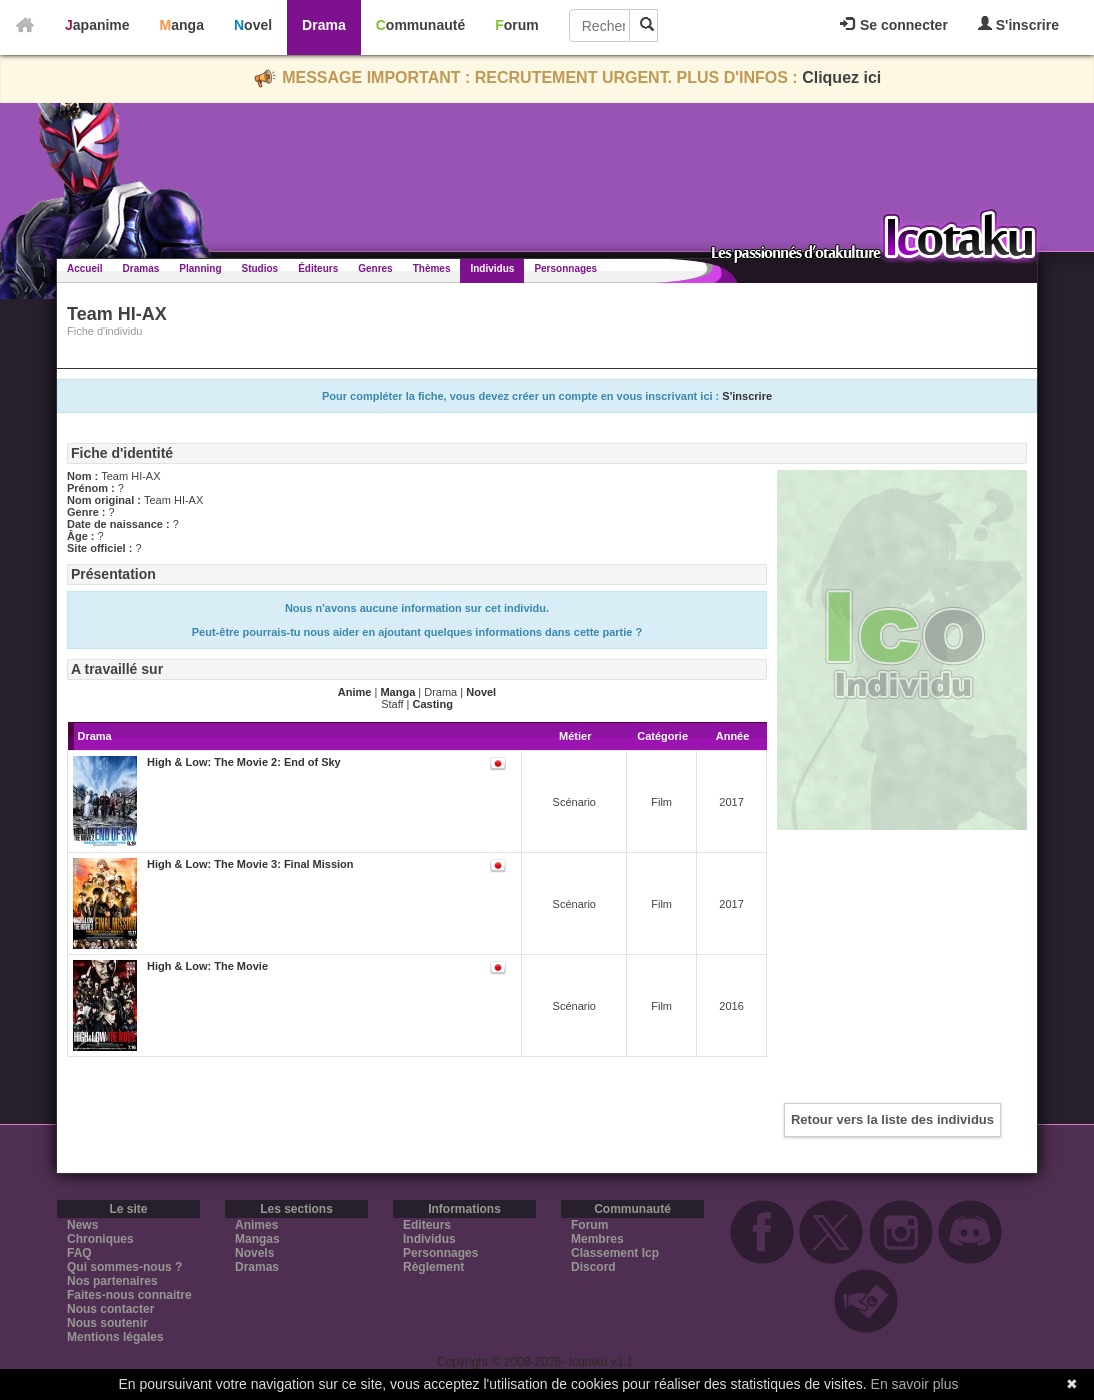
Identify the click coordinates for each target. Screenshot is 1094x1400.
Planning (200, 268)
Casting (433, 704)
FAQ (79, 1253)
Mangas (257, 1239)
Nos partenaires (112, 1281)
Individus (492, 268)
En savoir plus (915, 1384)
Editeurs (427, 1225)
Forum (517, 25)
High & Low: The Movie (207, 966)
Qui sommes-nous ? (124, 1267)
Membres (597, 1239)
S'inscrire (1018, 24)
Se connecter (894, 25)
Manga (182, 25)
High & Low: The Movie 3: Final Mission (250, 864)
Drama (324, 25)
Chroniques (100, 1239)
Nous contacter (110, 1309)
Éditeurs (318, 268)
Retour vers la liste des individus (892, 1119)
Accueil (85, 268)
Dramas (141, 268)
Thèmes (432, 268)
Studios (260, 268)
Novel (253, 25)
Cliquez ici (841, 77)
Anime (355, 692)
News (82, 1225)
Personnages (565, 268)
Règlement (433, 1267)
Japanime (97, 25)
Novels (254, 1253)
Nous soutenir (107, 1323)
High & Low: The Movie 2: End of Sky (244, 762)
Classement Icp (615, 1253)
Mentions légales (115, 1337)
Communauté (420, 25)
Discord (593, 1267)
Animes (256, 1225)
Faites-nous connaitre (129, 1295)
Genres (375, 268)
